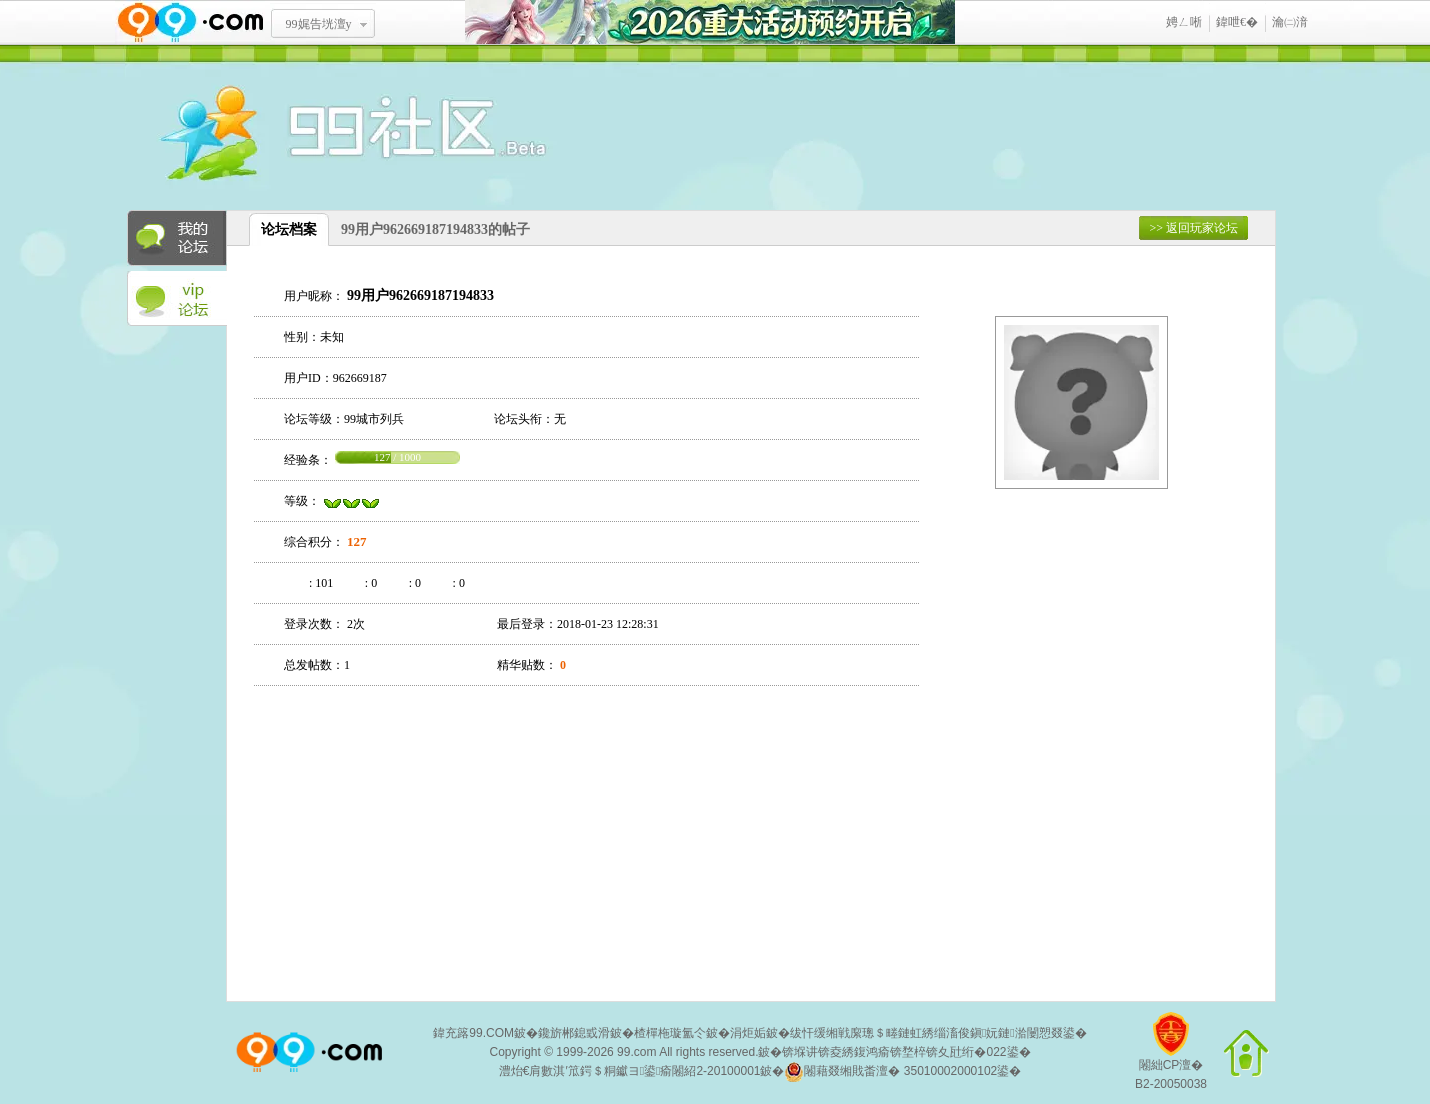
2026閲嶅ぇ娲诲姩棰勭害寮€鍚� (710, 22)
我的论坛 (177, 238)
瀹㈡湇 (1290, 22)
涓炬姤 (748, 1033)
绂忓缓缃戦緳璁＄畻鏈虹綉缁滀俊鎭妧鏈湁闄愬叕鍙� (938, 1033)
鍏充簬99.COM (473, 1033)
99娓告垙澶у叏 (319, 31)
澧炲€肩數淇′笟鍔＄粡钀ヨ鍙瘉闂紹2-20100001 (630, 1071)
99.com (636, 1052)
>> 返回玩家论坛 (1193, 228)
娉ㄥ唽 (1184, 22)
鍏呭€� (1237, 22)
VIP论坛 (177, 299)
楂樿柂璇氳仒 (670, 1033)
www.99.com (190, 22)
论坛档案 (289, 229)
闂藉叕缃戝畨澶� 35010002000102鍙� (902, 1072)
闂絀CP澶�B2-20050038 (1171, 1058)
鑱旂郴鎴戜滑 (574, 1033)
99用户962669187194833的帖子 (435, 229)
